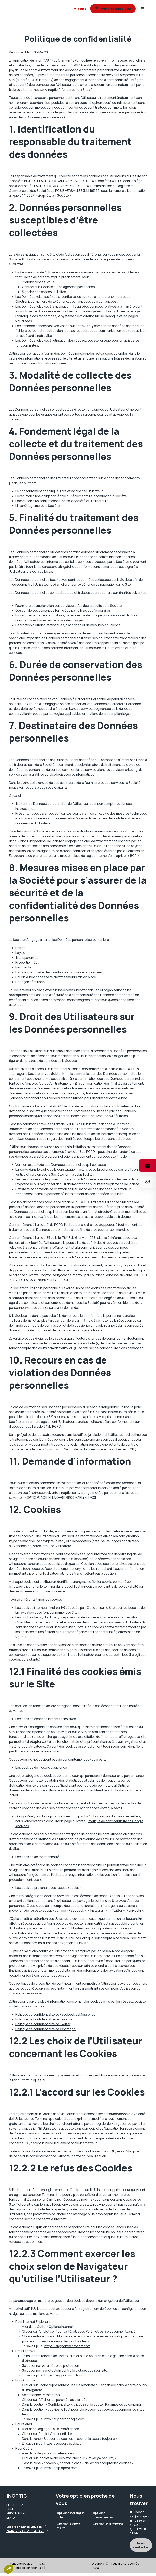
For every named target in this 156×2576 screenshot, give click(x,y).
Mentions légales (20, 2566)
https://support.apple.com (64, 2446)
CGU (42, 2566)
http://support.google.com (64, 2422)
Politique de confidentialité (27, 2571)
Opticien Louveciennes (103, 2518)
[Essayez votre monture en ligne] (147, 1182)
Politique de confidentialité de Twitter (42, 2027)
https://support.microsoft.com (67, 2349)
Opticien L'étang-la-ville (71, 2518)
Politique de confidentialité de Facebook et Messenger (56, 2017)
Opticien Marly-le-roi (108, 2526)
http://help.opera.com (60, 2471)
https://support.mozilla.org (64, 2378)
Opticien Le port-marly (69, 2529)
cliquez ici (38, 2083)
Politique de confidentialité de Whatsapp (45, 2032)
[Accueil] (15, 10)
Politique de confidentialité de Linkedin (43, 2022)
